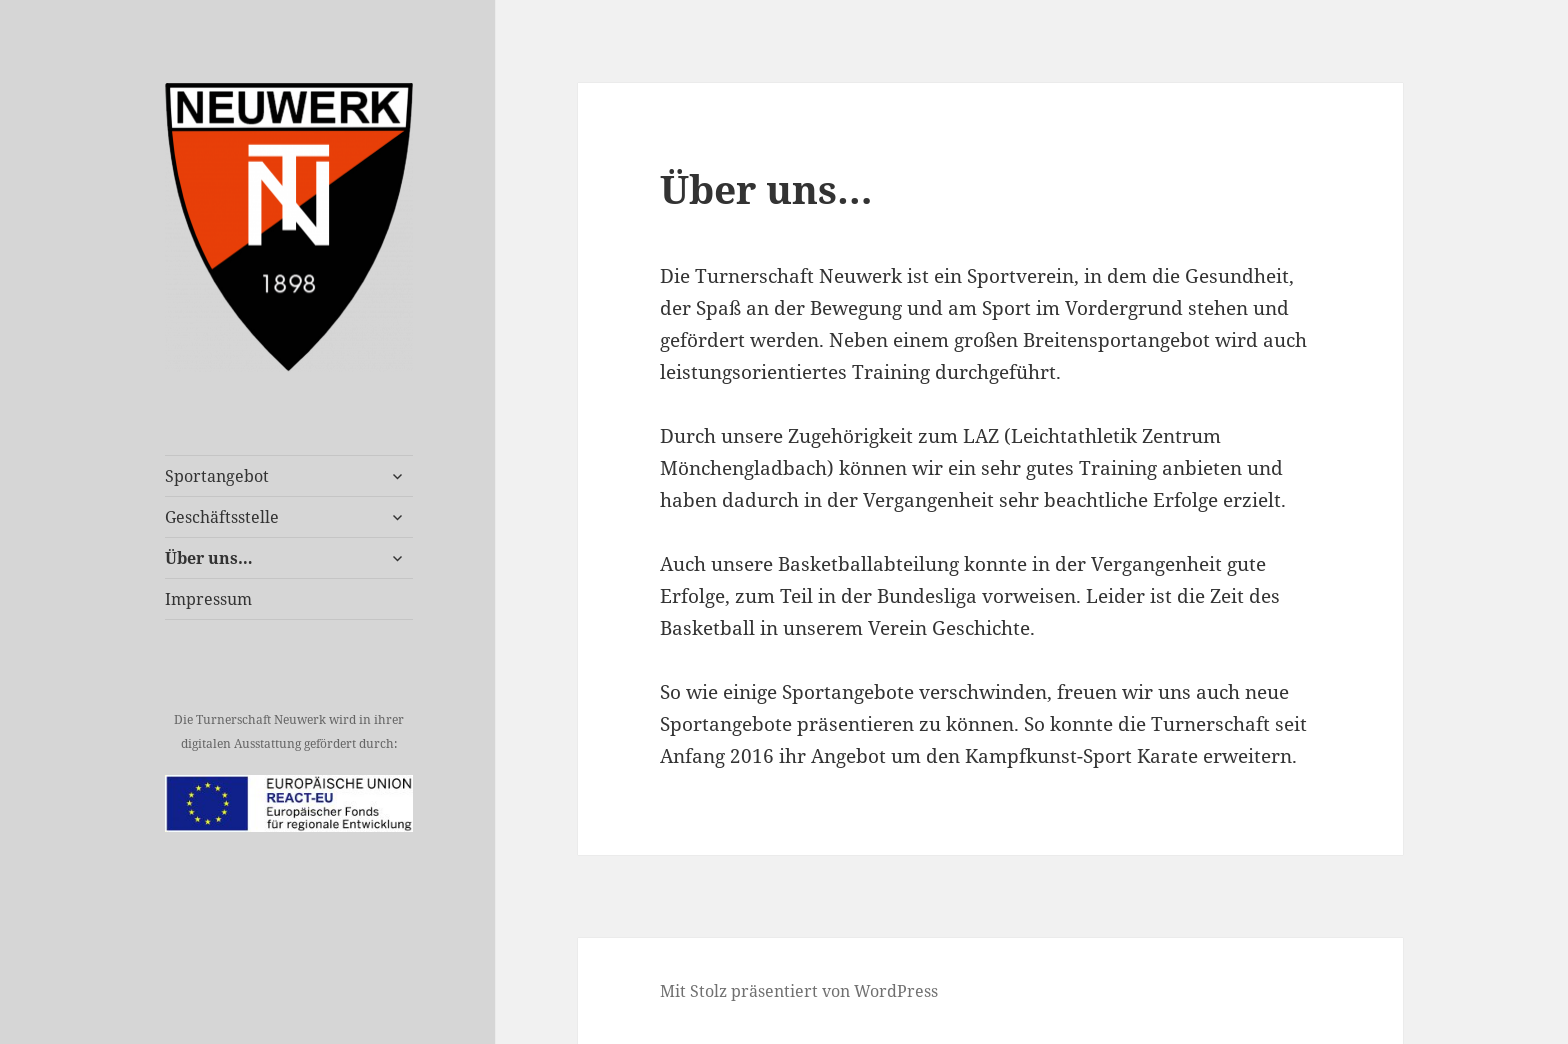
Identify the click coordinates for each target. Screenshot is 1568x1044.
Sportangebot (217, 476)
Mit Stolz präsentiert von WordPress (799, 991)
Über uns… (209, 558)
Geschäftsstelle (222, 517)
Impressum (208, 599)
